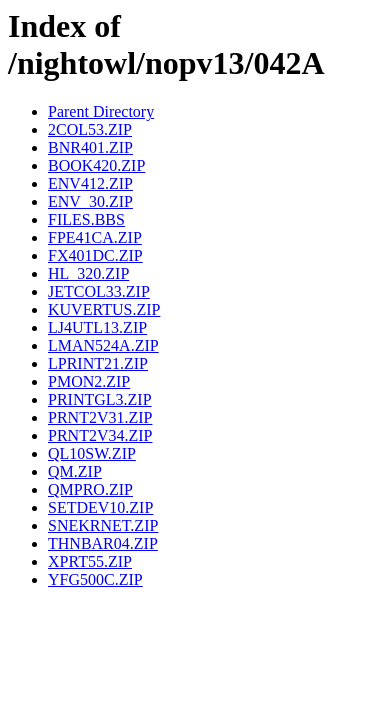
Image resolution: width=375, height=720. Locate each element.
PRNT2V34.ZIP (100, 435)
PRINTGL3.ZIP (100, 399)
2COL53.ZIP (90, 129)
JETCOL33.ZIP (99, 291)
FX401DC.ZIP (95, 255)
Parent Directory (101, 111)
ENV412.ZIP (90, 183)
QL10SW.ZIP (92, 453)
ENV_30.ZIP (90, 201)
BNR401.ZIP (90, 147)
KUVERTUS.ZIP (104, 309)
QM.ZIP (75, 471)
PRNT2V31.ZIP (100, 417)
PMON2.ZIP (89, 381)
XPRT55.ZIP (90, 561)
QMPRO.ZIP (90, 489)
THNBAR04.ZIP (103, 543)
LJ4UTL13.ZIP (97, 327)
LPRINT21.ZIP (98, 363)
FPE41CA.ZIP (95, 237)
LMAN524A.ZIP (103, 345)
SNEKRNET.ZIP (103, 525)
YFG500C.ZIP (95, 579)
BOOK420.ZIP (96, 165)
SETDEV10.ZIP (100, 507)
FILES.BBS (86, 219)
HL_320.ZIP (88, 273)
